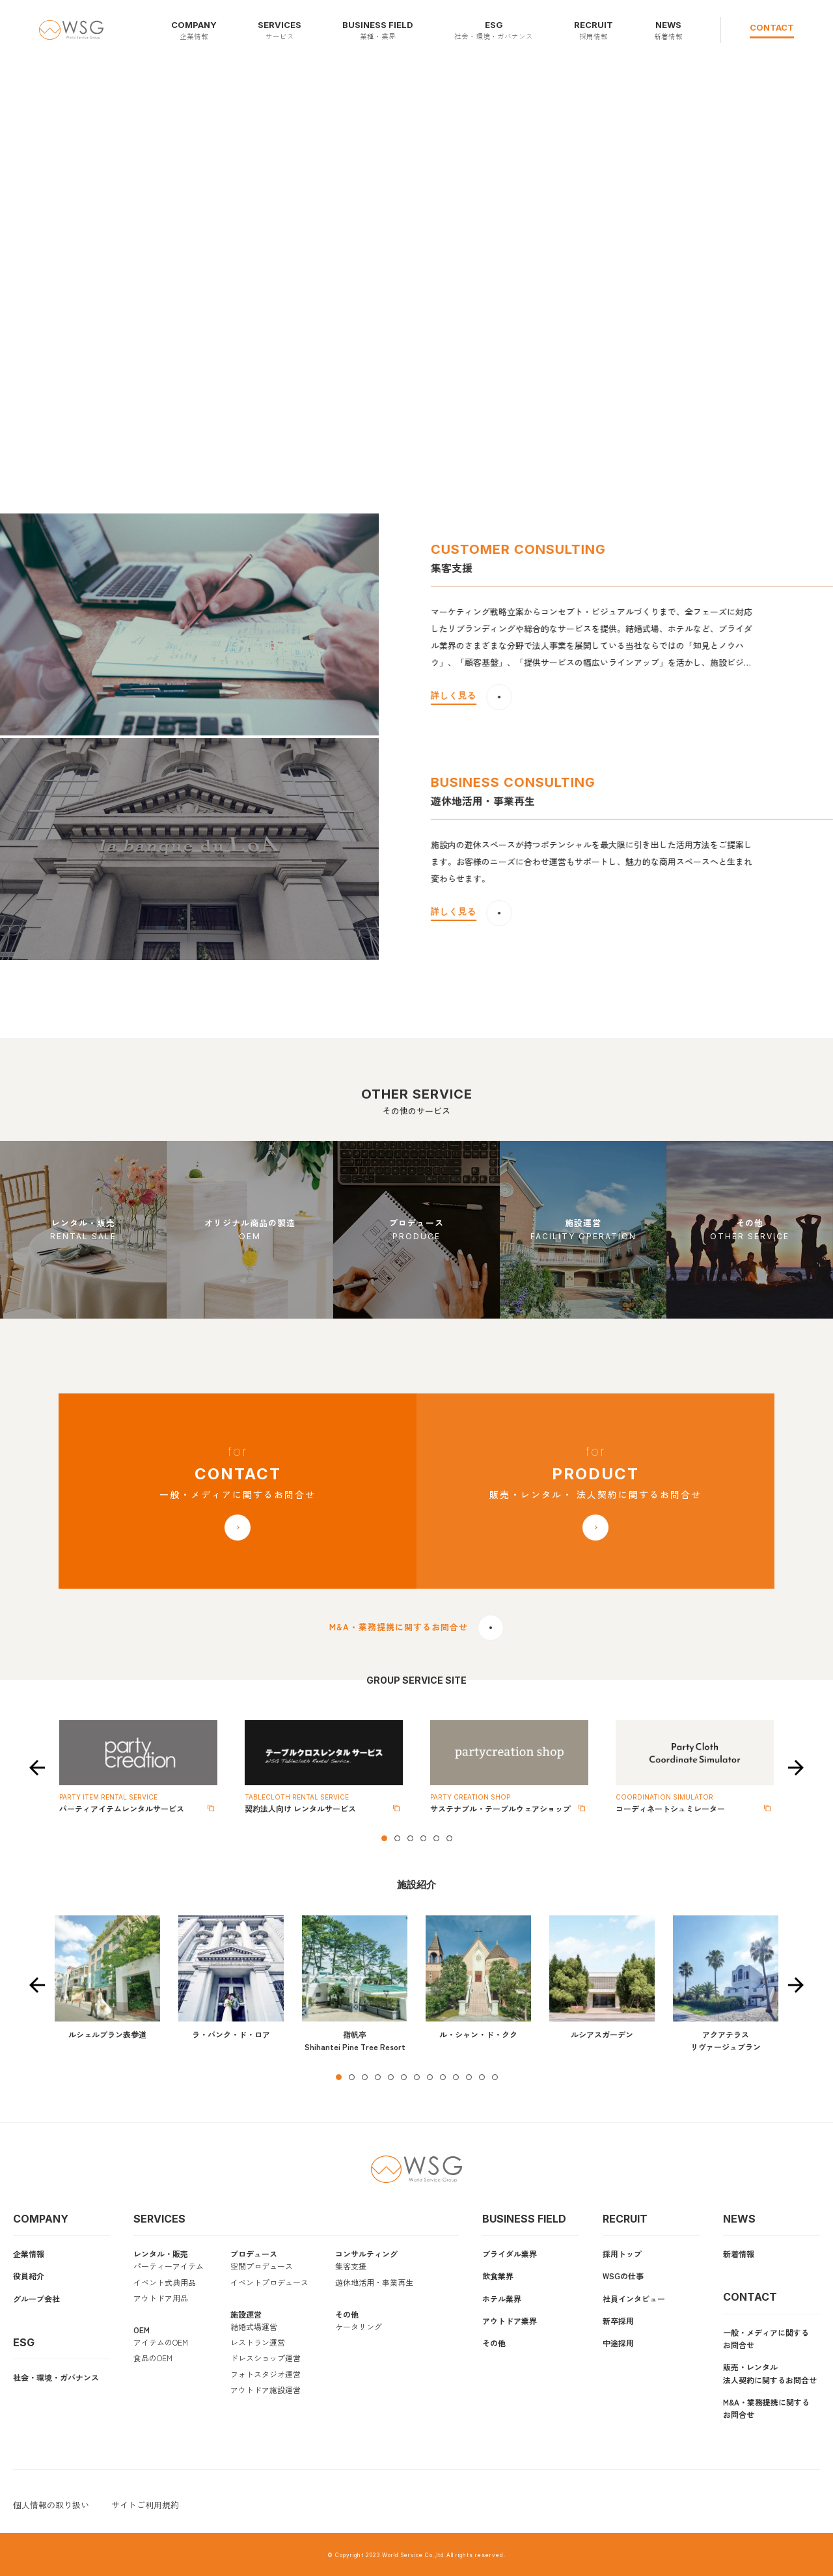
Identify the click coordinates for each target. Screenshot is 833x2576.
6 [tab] (449, 1837)
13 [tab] (494, 2076)
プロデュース (253, 2253)
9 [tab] (442, 2076)
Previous (37, 1767)
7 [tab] (416, 2076)
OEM (141, 2329)
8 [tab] (429, 2076)
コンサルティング (366, 2253)
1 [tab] (383, 1837)
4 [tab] (423, 1837)
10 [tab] (455, 2076)
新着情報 (738, 2253)
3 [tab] (409, 1837)
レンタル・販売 (160, 2253)
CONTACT (772, 27)
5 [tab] (436, 1837)
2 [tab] (396, 1837)
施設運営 (246, 2314)
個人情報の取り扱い (51, 2505)
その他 (347, 2314)
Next (796, 1767)
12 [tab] (481, 2076)
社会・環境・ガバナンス (56, 2377)
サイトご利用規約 (145, 2505)
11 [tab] (468, 2076)
